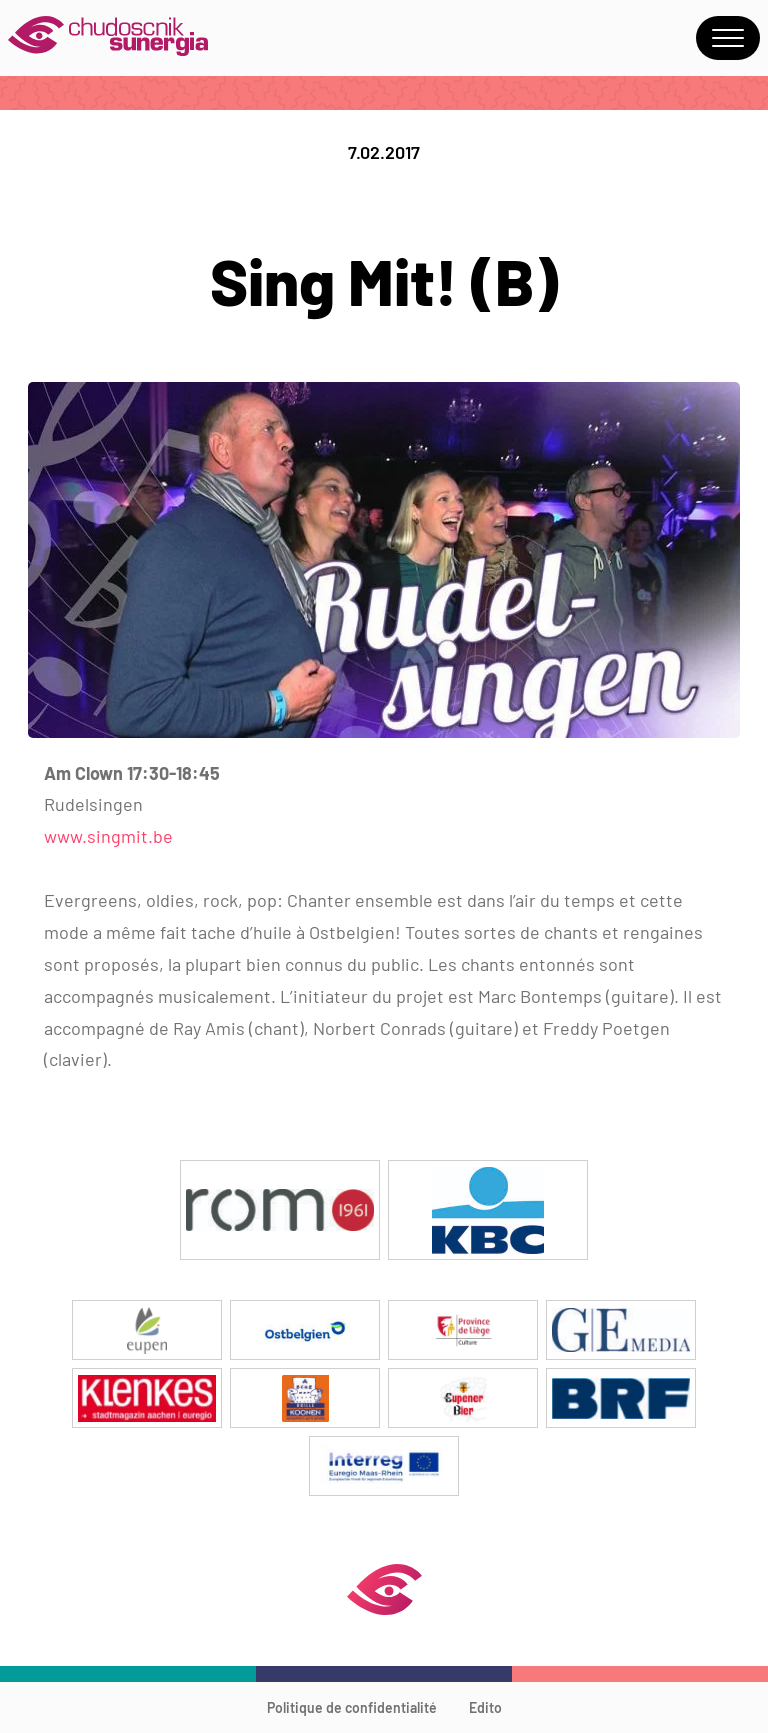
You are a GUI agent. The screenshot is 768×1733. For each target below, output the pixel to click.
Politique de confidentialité (352, 1707)
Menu (728, 38)
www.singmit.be (108, 836)
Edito (485, 1707)
